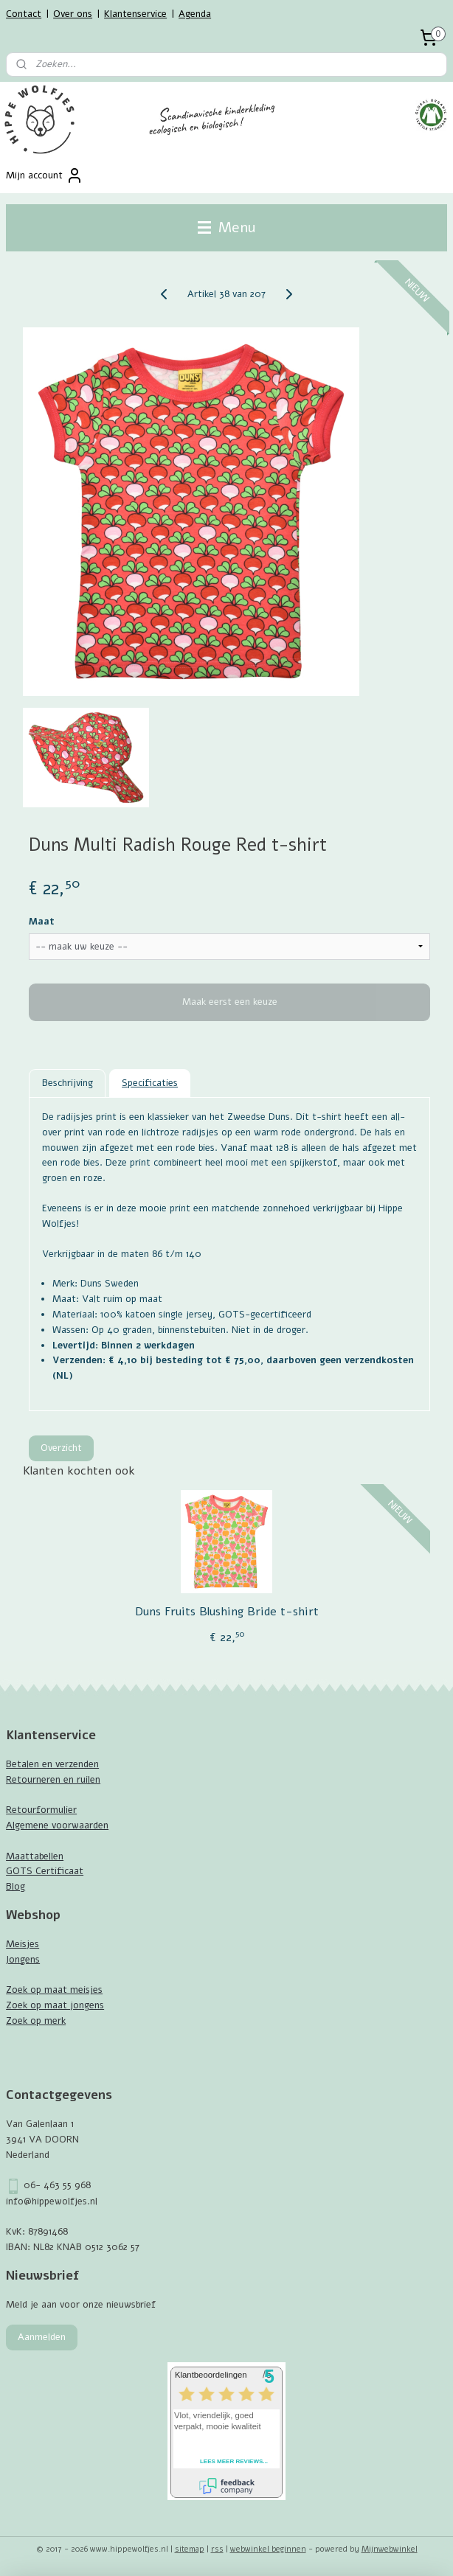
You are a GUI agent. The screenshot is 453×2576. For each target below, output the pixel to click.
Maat (42, 921)
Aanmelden (42, 2337)
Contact (23, 14)
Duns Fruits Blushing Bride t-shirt (227, 1612)
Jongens (23, 1959)
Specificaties (150, 1083)
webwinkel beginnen (268, 2549)
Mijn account (44, 175)
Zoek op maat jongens (55, 2005)
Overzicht (61, 1448)
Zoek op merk (36, 2020)
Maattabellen (34, 1856)
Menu (227, 227)
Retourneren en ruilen (53, 1779)
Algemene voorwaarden (57, 1825)
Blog (15, 1886)
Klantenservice (135, 14)
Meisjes (22, 1944)
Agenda (195, 14)
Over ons (72, 14)
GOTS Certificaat (44, 1871)
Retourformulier (41, 1810)
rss (217, 2549)
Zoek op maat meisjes (54, 1990)
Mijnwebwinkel (390, 2549)
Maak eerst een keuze (229, 1002)
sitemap (189, 2549)
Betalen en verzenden (52, 1764)
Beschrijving (67, 1083)
